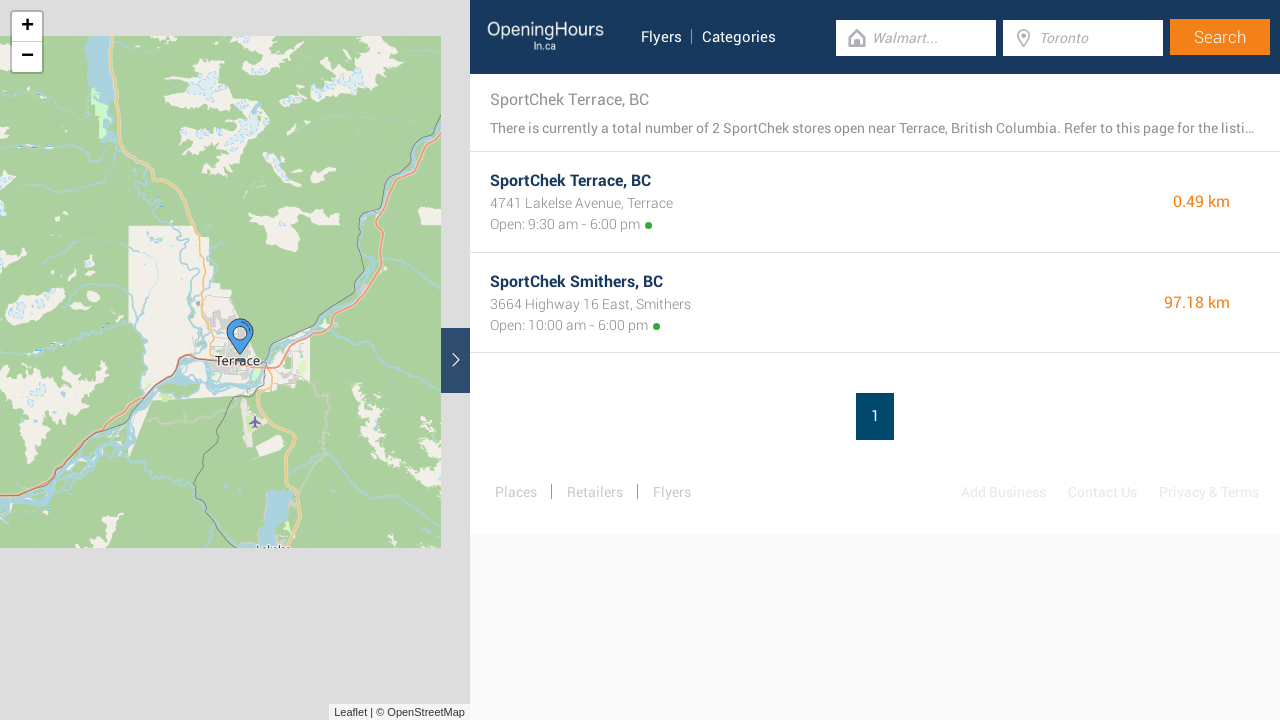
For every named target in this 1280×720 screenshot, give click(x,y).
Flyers (661, 37)
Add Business (1003, 492)
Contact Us (1102, 492)
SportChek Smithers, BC (576, 281)
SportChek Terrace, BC (570, 180)
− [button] (27, 57)
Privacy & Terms (1209, 492)
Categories (739, 37)
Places (516, 492)
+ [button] (27, 27)
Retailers (595, 492)
